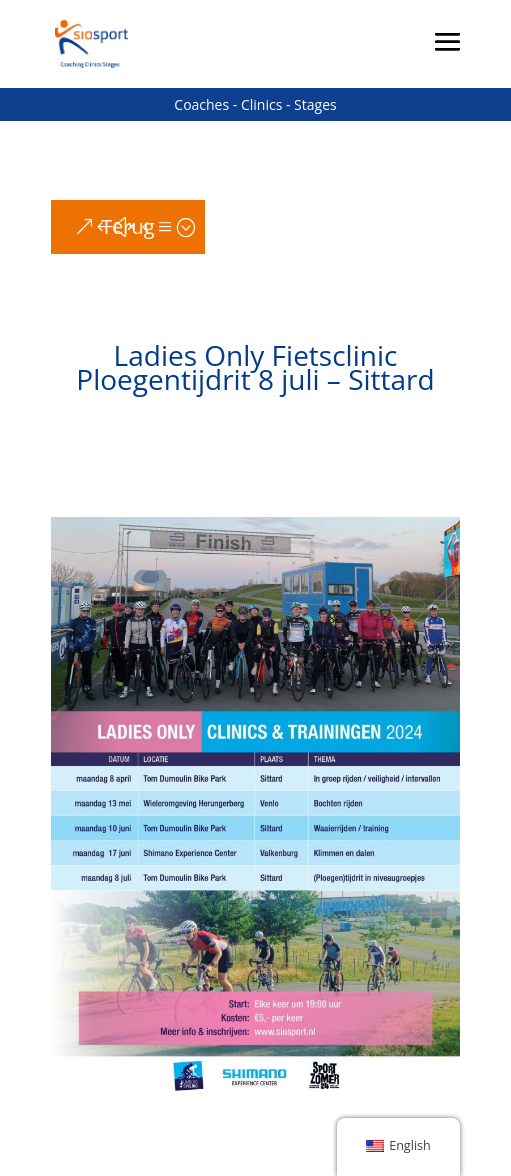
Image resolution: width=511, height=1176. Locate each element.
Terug (128, 226)
